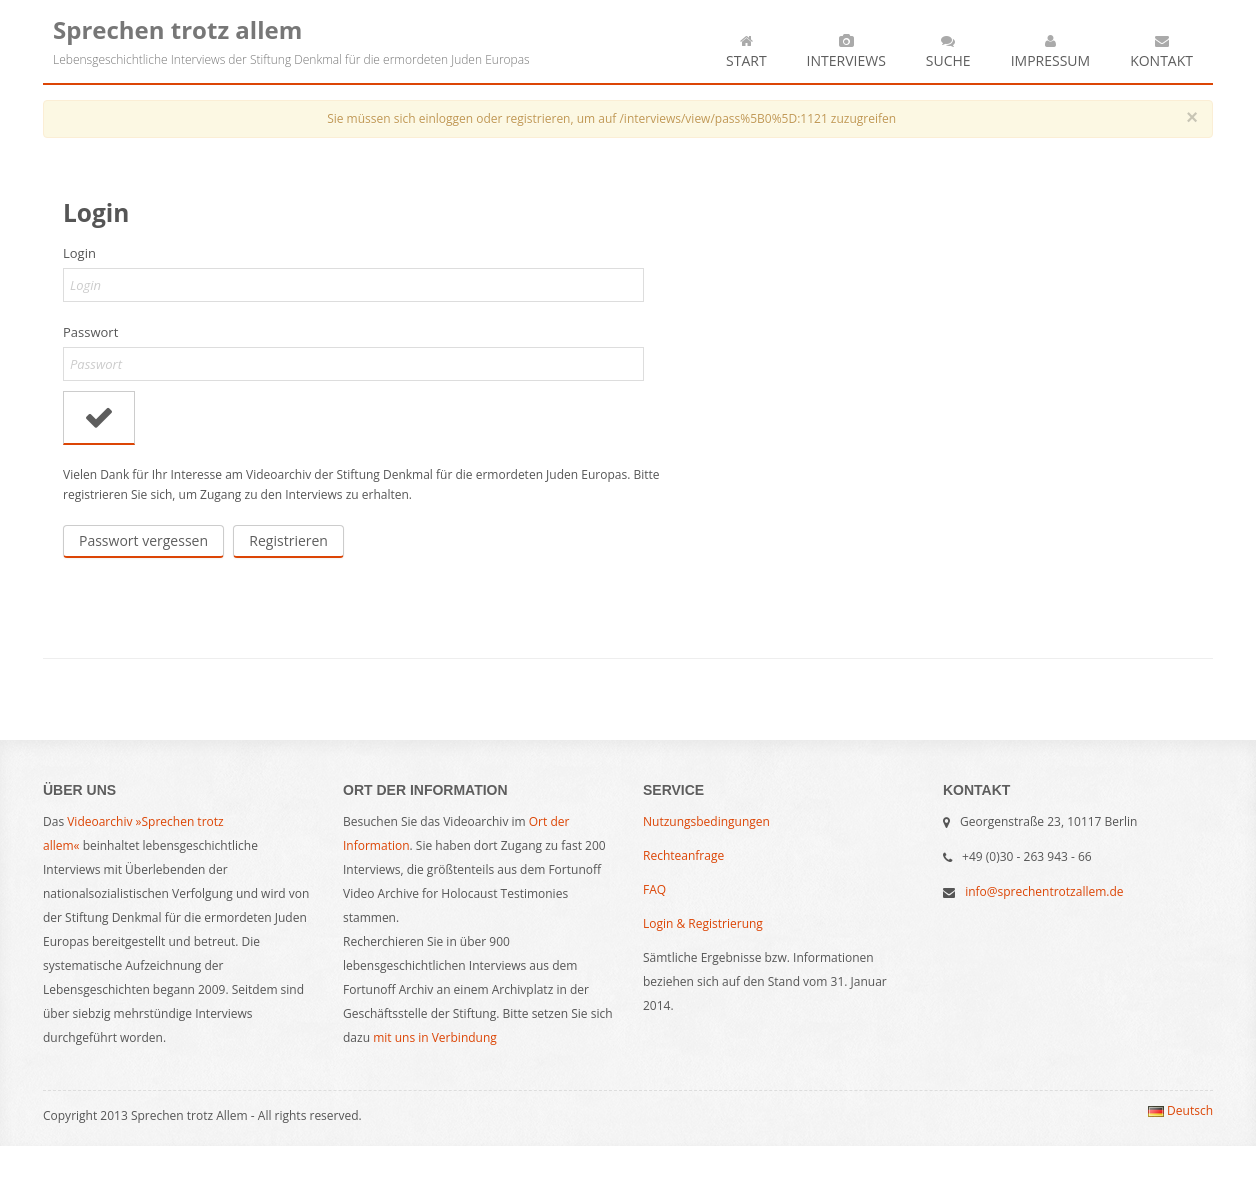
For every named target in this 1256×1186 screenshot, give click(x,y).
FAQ (654, 889)
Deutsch (1180, 1110)
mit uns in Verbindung (435, 1037)
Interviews (846, 50)
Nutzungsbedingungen (706, 821)
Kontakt (1161, 50)
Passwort (90, 332)
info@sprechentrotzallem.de (1044, 891)
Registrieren (288, 540)
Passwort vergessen (143, 540)
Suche (948, 50)
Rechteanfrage (683, 855)
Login (79, 253)
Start (746, 50)
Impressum (1051, 50)
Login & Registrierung (703, 923)
